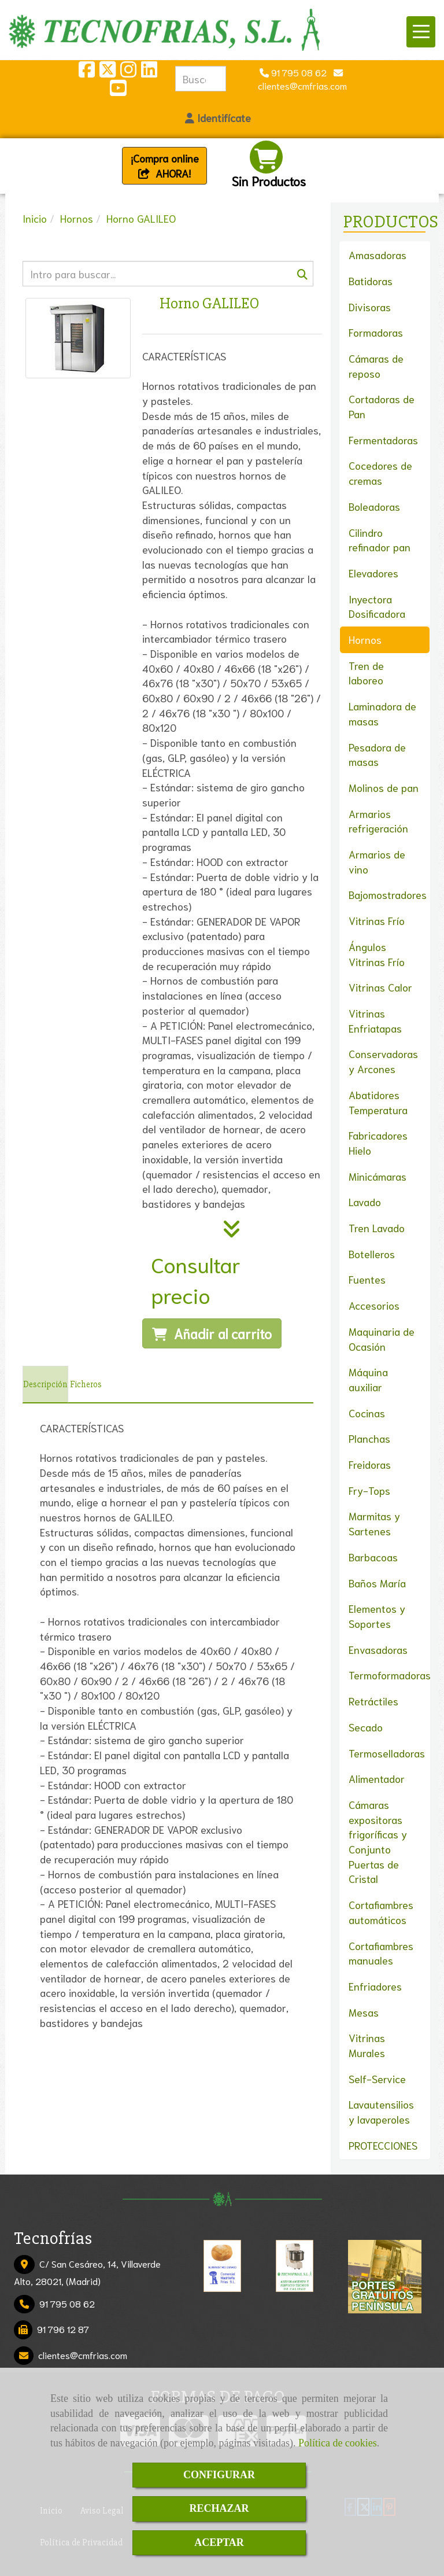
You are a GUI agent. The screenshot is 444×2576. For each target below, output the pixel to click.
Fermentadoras (383, 440)
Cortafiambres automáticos (381, 1911)
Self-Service (377, 2078)
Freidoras (370, 1464)
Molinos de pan (384, 787)
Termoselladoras (387, 1753)
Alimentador (377, 1778)
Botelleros (372, 1254)
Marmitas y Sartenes (374, 1523)
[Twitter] (107, 72)
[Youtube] (118, 90)
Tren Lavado (377, 1227)
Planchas (369, 1438)
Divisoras (370, 307)
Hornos (365, 639)
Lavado (365, 1201)
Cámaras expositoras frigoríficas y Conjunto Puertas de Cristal (378, 1841)
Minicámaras (377, 1176)
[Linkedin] (149, 72)
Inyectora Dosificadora (377, 606)
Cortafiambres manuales (381, 1953)
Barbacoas (373, 1557)
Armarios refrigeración (378, 820)
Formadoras (376, 332)
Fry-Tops (369, 1490)
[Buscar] (168, 273)
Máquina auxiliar (368, 1379)
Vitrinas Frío (377, 920)
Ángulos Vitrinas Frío (377, 953)
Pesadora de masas (377, 754)
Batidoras (371, 281)
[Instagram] (128, 72)
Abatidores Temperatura (378, 1102)
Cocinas (367, 1413)
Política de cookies (337, 2443)
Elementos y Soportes (377, 1615)
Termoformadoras (390, 1675)
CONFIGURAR (219, 2475)
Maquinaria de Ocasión (382, 1338)
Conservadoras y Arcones (383, 1060)
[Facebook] (87, 72)
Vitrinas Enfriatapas (375, 1020)
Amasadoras (377, 254)
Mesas (364, 2012)
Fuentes (367, 1279)
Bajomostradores (388, 894)
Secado (366, 1727)
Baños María (377, 1583)
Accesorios (374, 1305)
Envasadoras (378, 1649)
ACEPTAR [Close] (219, 2542)
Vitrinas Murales (367, 2044)
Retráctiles (373, 1701)
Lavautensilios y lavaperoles (381, 2111)
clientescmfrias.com (82, 2355)
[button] (217, 118)
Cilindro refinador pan (379, 539)
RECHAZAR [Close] (219, 2508)
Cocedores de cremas (380, 472)
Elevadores (373, 573)
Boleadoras (374, 506)
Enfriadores (375, 1986)
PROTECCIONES (383, 2145)
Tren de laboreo (366, 672)
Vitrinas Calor (380, 987)
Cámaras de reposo (376, 365)
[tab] (45, 1384)
